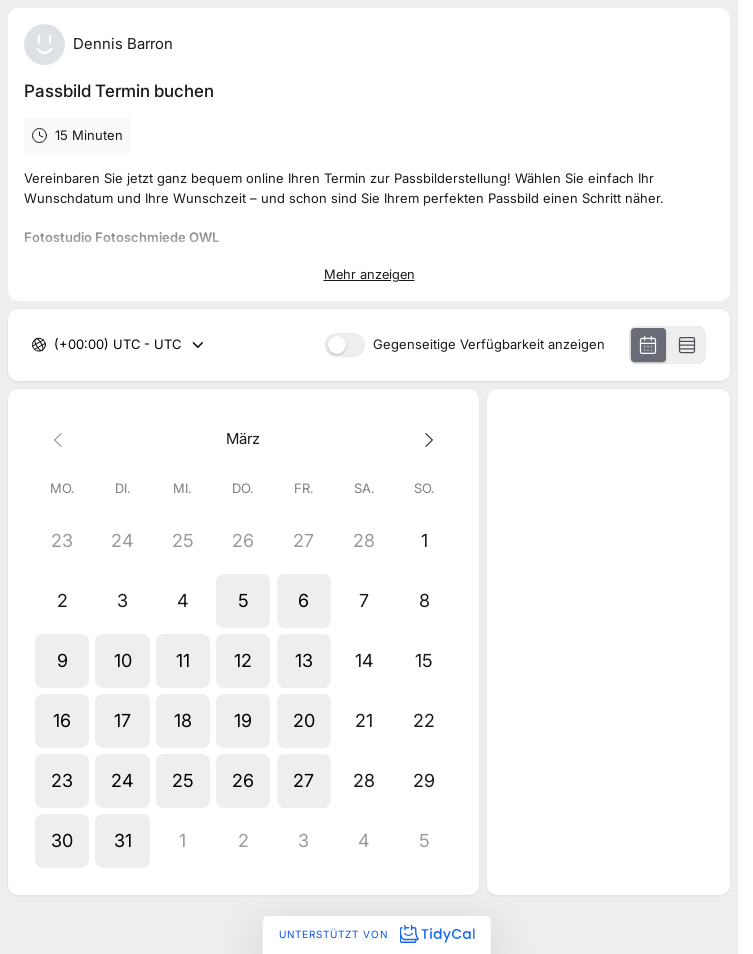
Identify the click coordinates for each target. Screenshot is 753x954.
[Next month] (424, 439)
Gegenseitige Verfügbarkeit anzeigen (489, 345)
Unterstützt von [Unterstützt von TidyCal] (376, 934)
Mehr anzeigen (369, 274)
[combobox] (56, 345)
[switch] (345, 345)
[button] (243, 601)
